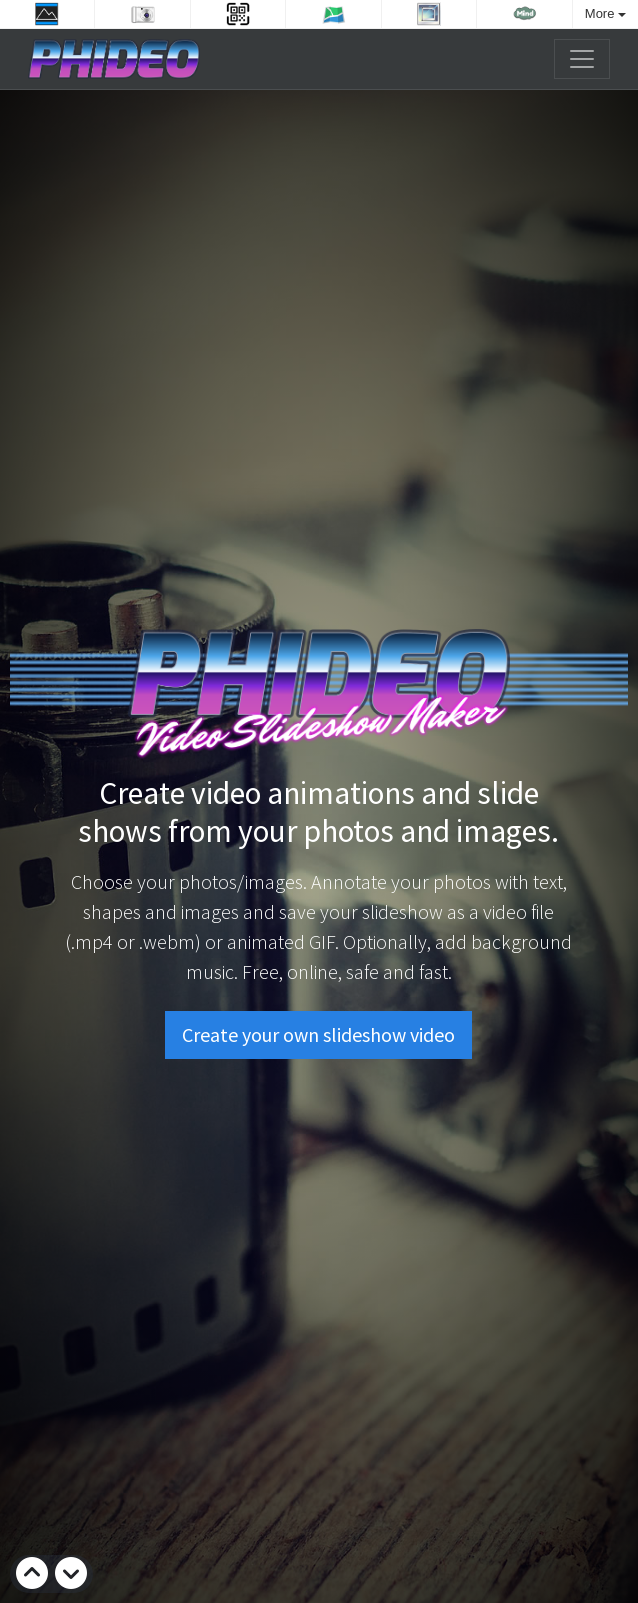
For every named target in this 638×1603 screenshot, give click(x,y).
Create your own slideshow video (318, 1033)
